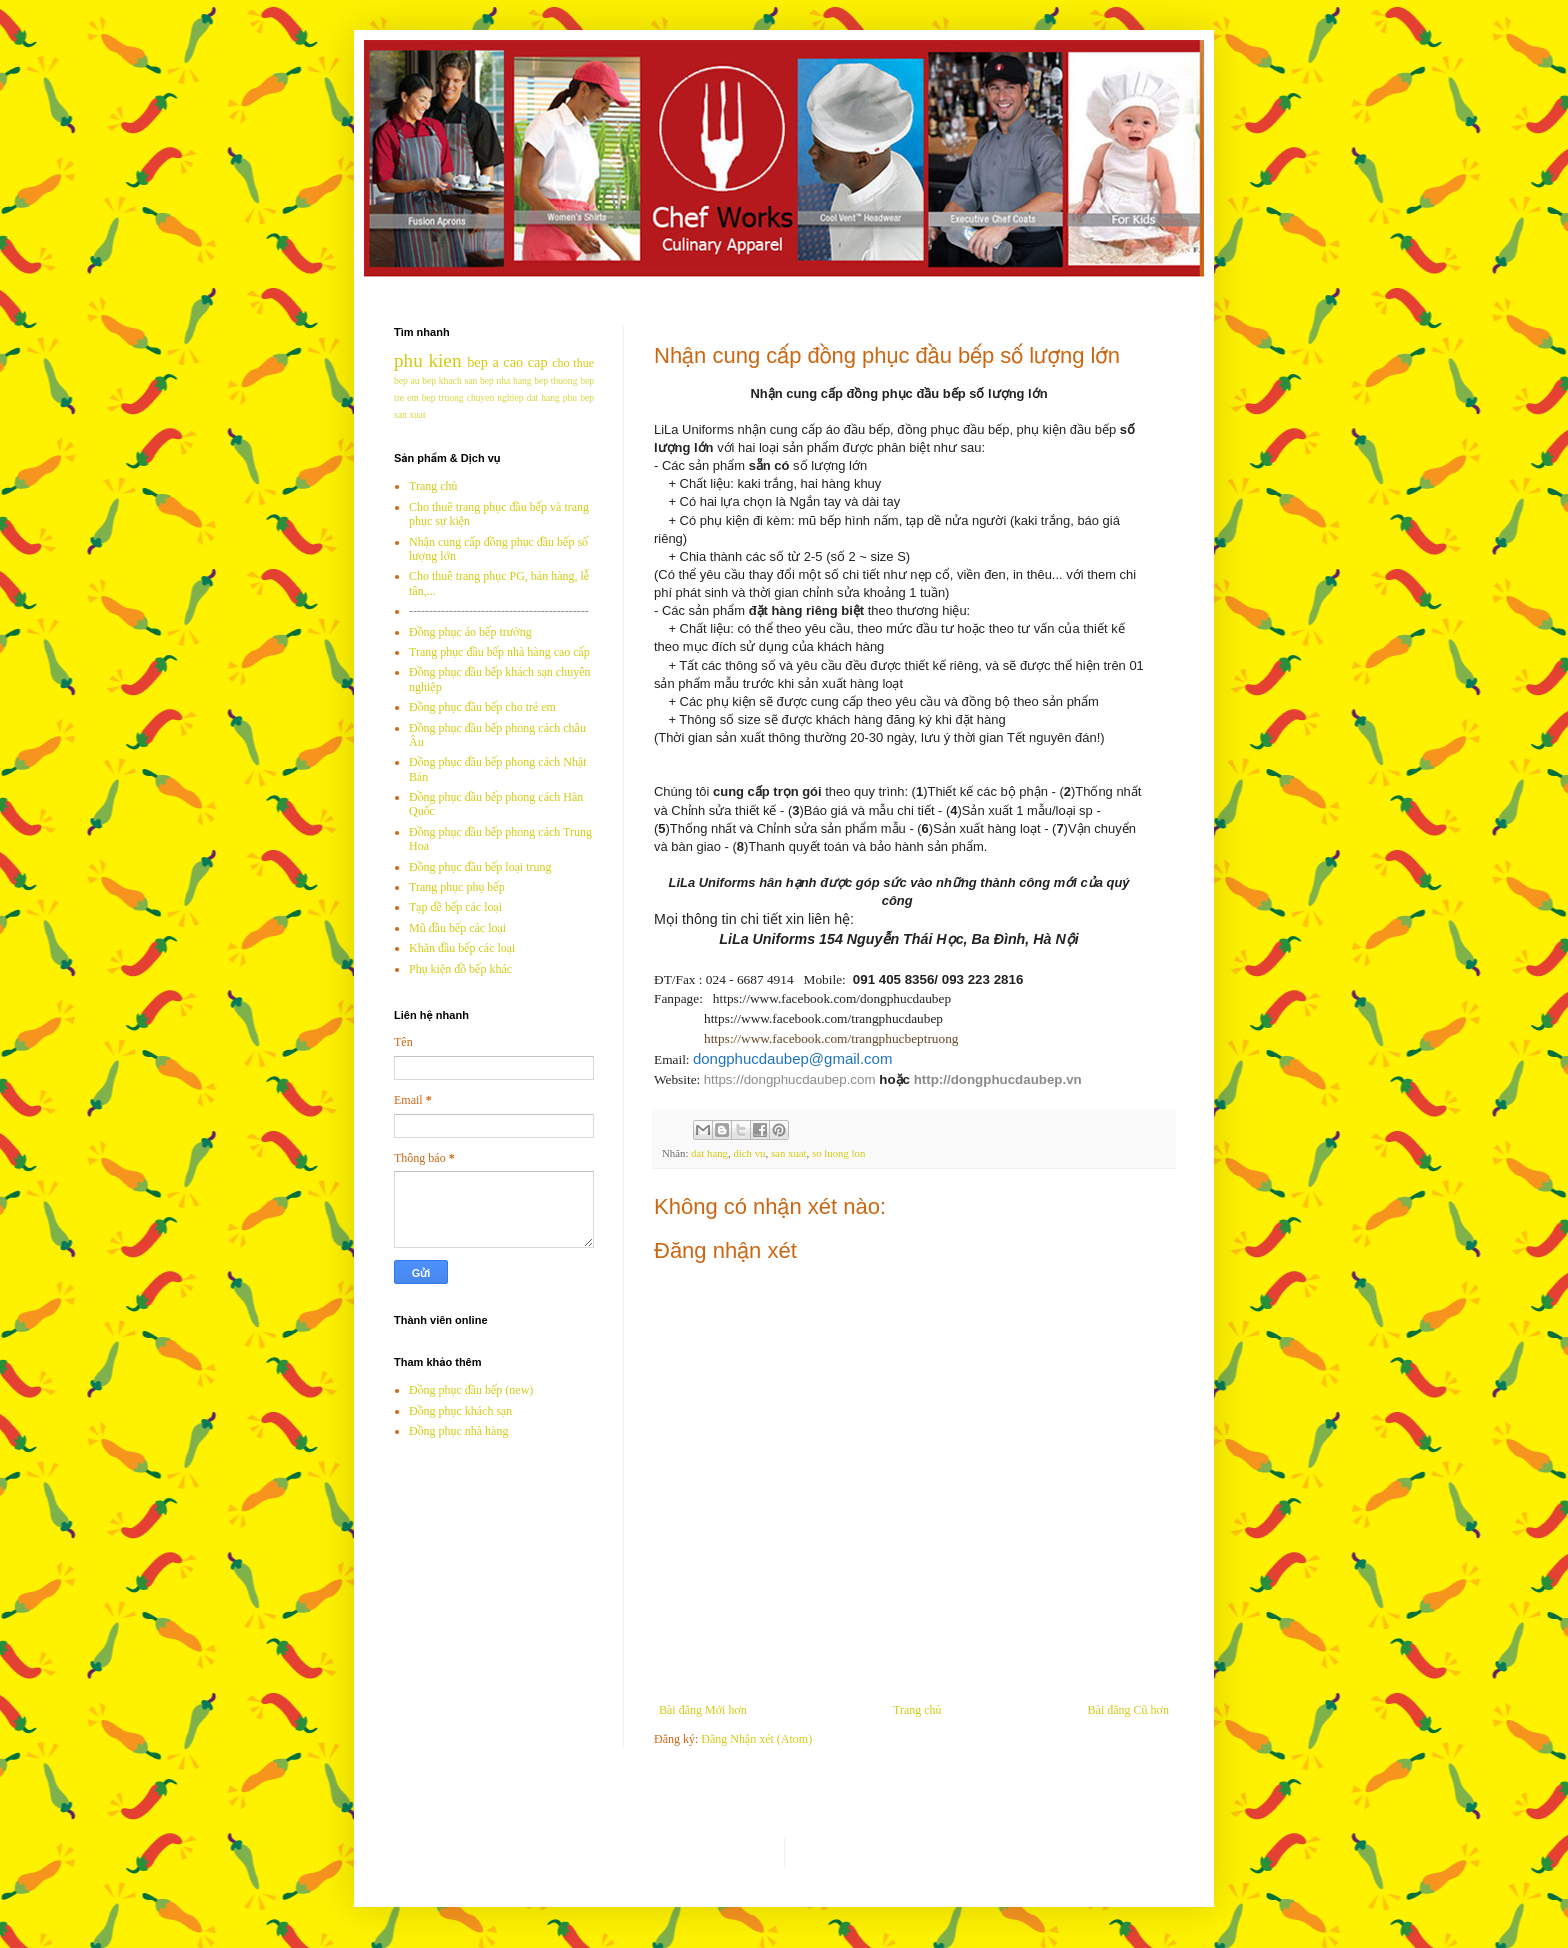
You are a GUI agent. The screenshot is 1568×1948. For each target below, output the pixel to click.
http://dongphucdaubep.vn (998, 1079)
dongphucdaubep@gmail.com (793, 1058)
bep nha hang (506, 380)
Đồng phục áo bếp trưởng (470, 632)
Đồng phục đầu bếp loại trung (480, 867)
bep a (483, 362)
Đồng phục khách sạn (460, 1411)
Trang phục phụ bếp (457, 887)
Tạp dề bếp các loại (455, 907)
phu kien (427, 360)
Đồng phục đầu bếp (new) (471, 1390)
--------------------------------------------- (499, 611)
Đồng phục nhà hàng (458, 1431)
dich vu (749, 1153)
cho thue (573, 363)
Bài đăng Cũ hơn (1128, 1710)
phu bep (578, 397)
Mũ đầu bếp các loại (457, 928)
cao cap (525, 362)
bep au (407, 380)
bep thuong (555, 380)
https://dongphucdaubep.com (790, 1079)
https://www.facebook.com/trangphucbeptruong (831, 1038)
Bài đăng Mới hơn (703, 1710)
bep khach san (449, 380)
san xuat (789, 1153)
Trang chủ (917, 1710)
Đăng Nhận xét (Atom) (756, 1739)
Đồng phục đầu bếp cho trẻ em (482, 707)
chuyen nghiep (495, 397)
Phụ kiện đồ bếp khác (460, 969)
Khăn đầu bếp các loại (462, 948)
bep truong (443, 397)
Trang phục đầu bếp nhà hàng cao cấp (499, 652)
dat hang (709, 1153)
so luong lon (838, 1153)
